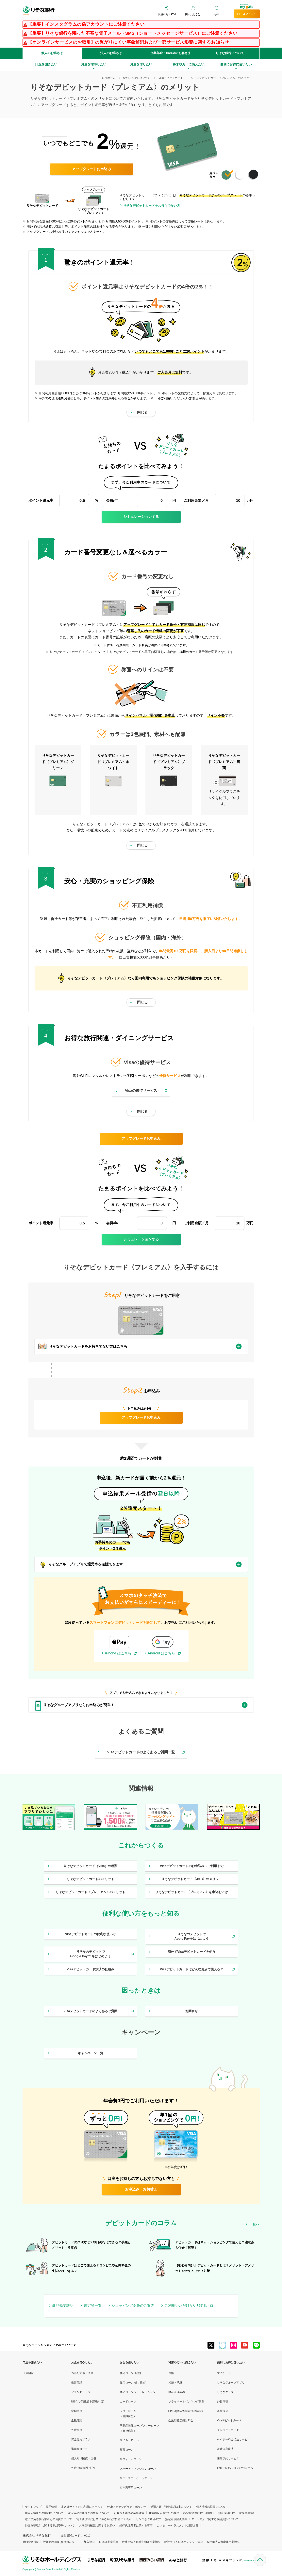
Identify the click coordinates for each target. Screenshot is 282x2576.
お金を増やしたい (82, 2362)
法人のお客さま (111, 53)
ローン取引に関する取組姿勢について (215, 2519)
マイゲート (224, 2373)
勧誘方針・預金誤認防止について (171, 2506)
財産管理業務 (176, 2392)
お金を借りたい (129, 2362)
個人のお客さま (52, 53)
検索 (217, 14)
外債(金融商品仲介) (83, 2467)
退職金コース (79, 2448)
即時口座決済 (225, 2448)
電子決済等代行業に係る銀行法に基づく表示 (104, 2519)
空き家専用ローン (131, 2487)
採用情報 (51, 2506)
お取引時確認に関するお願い (97, 2525)
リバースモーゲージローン (136, 2478)
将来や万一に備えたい (182, 2362)
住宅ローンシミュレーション (138, 2392)
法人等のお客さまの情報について (88, 2513)
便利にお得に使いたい (231, 2362)
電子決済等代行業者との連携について (48, 2519)
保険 (171, 2373)
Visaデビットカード (229, 2420)
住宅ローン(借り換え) (133, 2382)
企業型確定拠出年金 (180, 2420)
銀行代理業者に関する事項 (136, 2525)
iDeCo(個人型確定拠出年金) (185, 2411)
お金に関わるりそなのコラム (235, 2467)
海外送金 (222, 2411)
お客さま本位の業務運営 (129, 2513)
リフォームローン (131, 2459)
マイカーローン (129, 2440)
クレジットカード (228, 2429)
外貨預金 (76, 2429)
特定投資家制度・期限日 (198, 2513)
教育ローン (127, 2449)
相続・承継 (175, 2382)
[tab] (141, 262)
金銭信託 (76, 2420)
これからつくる (141, 1845)
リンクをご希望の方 (148, 2519)
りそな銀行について (230, 53)
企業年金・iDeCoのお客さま (170, 53)
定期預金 (76, 2411)
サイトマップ (33, 2506)
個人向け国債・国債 (83, 2458)
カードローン (128, 2401)
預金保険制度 (226, 2513)
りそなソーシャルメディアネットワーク (49, 2345)
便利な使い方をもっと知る (141, 1913)
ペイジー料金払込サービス (233, 2439)
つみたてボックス (82, 2373)
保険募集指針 (247, 2513)
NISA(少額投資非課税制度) (87, 2401)
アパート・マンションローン (138, 2468)
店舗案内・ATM (167, 14)
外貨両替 (222, 2401)
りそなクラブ (225, 2392)
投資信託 (76, 2382)
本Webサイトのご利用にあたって (82, 2506)
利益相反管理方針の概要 (164, 2513)
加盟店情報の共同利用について (44, 2513)
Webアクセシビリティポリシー (126, 2506)
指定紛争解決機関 (176, 2519)
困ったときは (193, 14)
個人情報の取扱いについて (212, 2506)
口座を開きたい (32, 2362)
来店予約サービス (228, 2458)
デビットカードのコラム (141, 2223)
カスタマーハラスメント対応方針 (177, 2525)
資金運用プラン (81, 2439)
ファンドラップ (81, 2392)
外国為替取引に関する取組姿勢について (50, 2525)
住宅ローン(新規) (130, 2373)
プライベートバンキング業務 (186, 2401)
